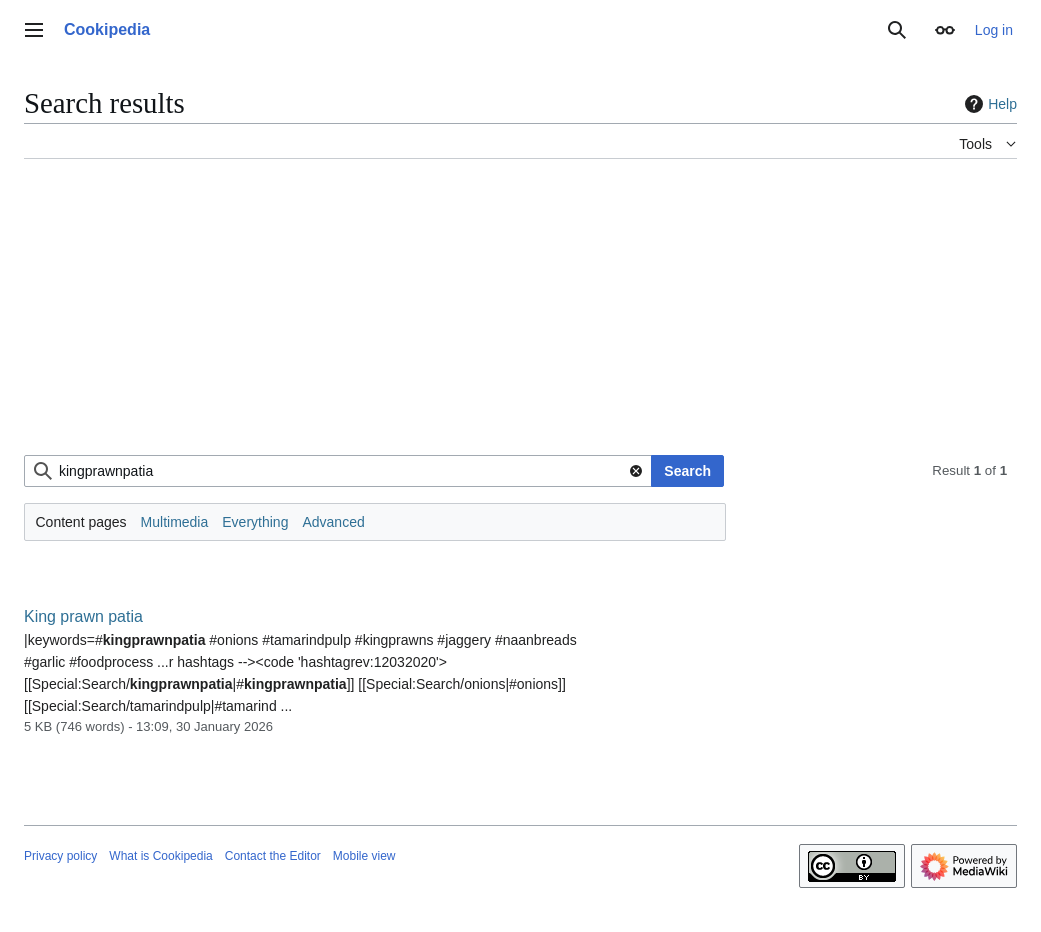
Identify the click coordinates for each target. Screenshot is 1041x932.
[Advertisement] (520, 315)
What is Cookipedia (160, 856)
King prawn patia (83, 616)
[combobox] (338, 471)
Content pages (81, 522)
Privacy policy (60, 856)
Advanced (333, 522)
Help (988, 104)
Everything (255, 522)
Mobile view (364, 856)
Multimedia (175, 522)
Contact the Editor (273, 856)
